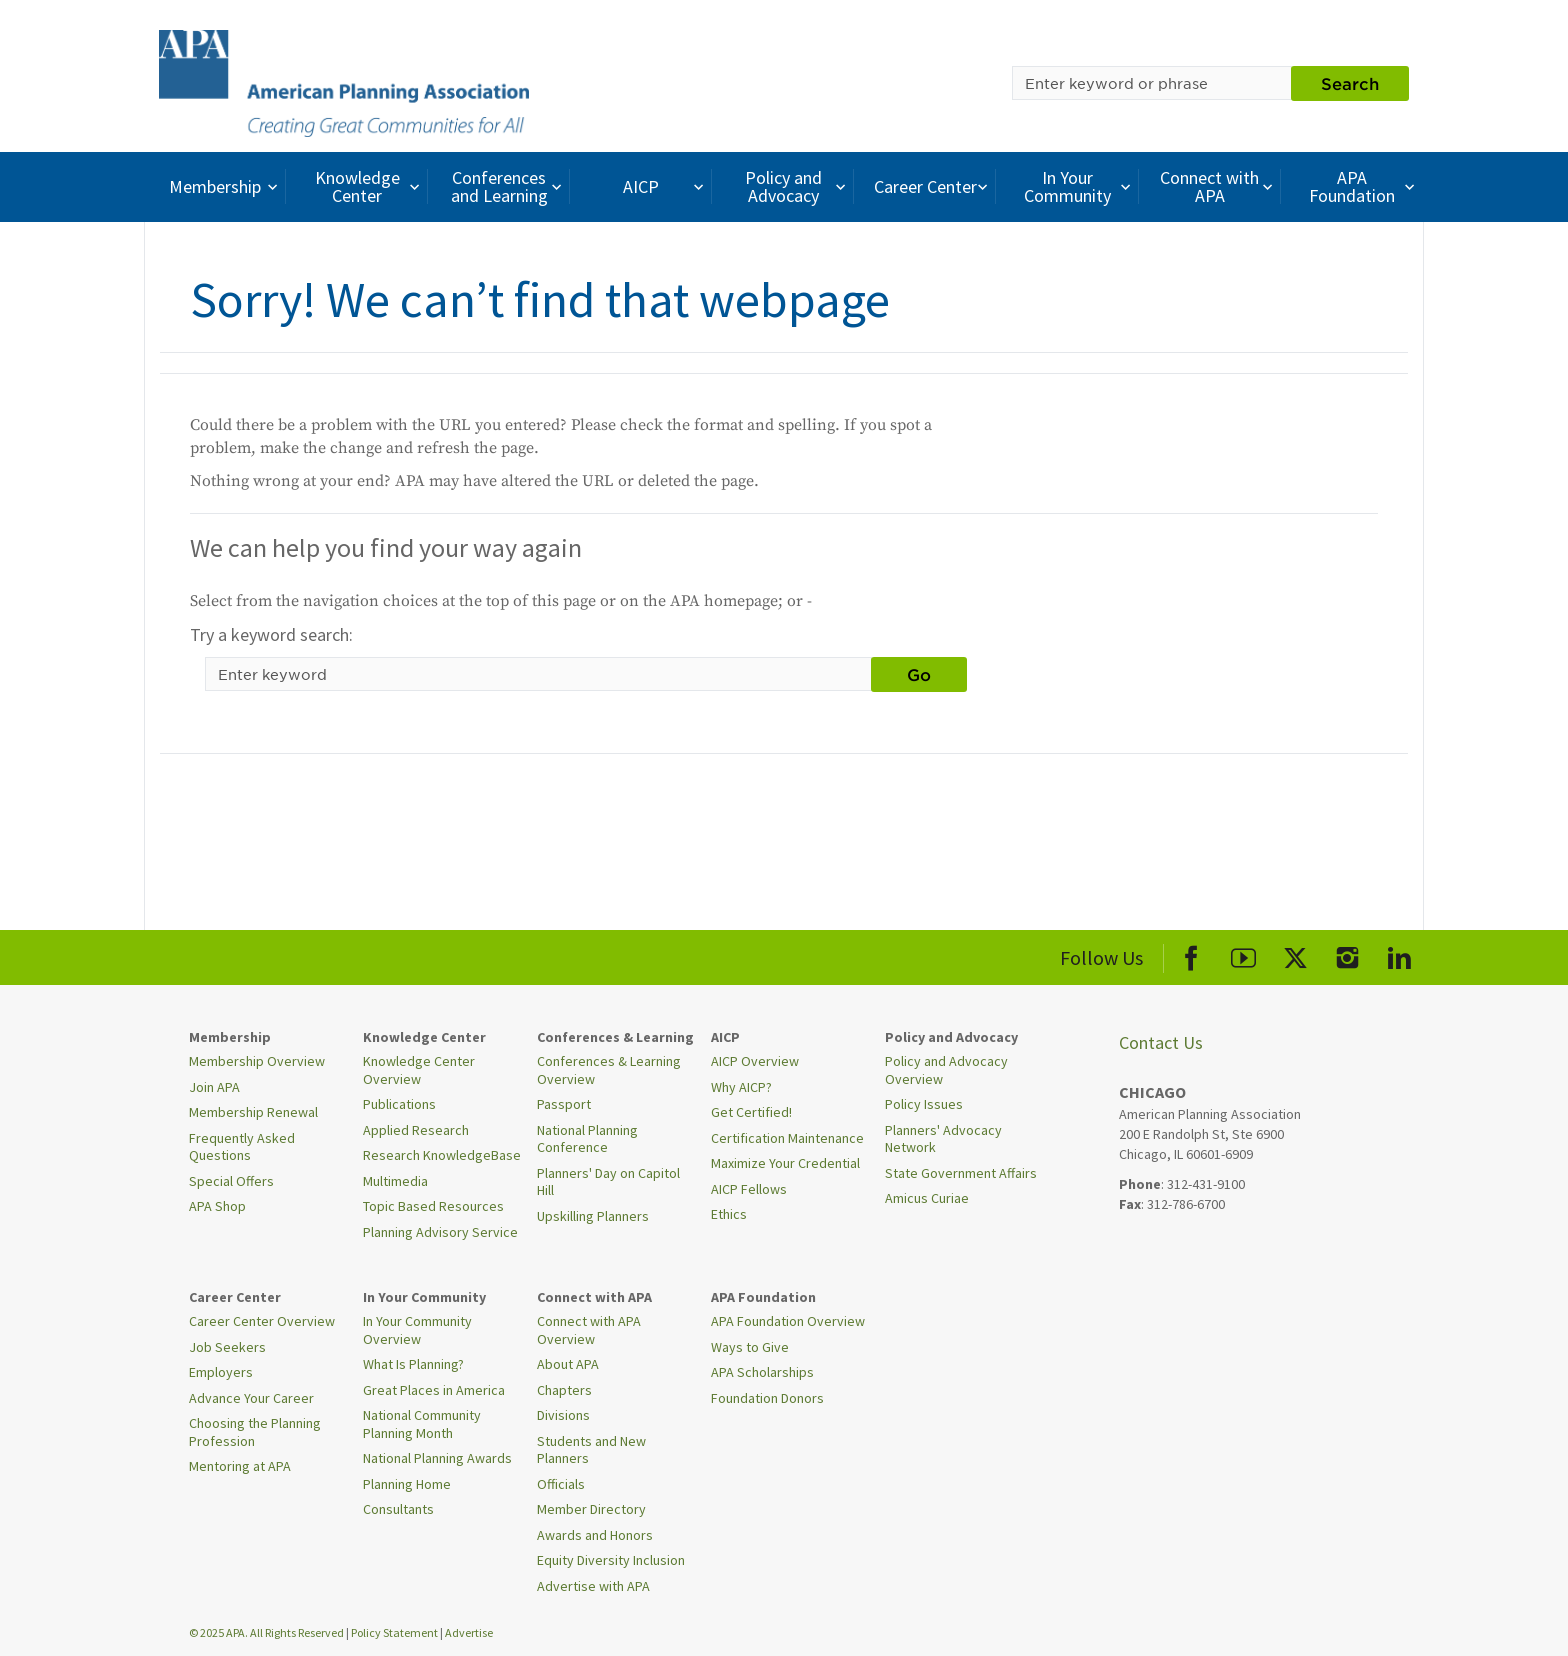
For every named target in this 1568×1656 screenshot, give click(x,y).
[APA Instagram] (1347, 954)
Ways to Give (750, 1347)
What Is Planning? (413, 1364)
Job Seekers (227, 1347)
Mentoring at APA (240, 1466)
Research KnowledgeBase (442, 1155)
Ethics (729, 1214)
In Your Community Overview (417, 1330)
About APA (568, 1364)
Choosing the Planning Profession (255, 1432)
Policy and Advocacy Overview (946, 1070)
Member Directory (591, 1509)
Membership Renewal (253, 1112)
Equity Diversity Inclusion (611, 1560)
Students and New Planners (591, 1450)
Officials (561, 1484)
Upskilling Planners (593, 1216)
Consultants (398, 1509)
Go (919, 674)
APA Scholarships (762, 1372)
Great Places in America (434, 1390)
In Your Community (1079, 186)
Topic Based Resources (433, 1206)
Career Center (933, 186)
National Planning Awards (437, 1458)
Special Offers (231, 1181)
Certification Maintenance (787, 1138)
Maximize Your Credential (785, 1163)
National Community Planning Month (422, 1424)
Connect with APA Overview (589, 1330)
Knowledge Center (370, 186)
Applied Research (416, 1130)
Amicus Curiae (927, 1198)
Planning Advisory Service (440, 1232)
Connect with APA (1218, 186)
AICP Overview (755, 1061)
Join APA (214, 1087)
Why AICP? (741, 1087)
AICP (665, 186)
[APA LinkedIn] (1399, 954)
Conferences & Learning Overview (609, 1070)
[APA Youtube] (1243, 954)
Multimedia (395, 1181)
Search (1350, 83)
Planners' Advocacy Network (943, 1139)
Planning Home (407, 1484)
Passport (564, 1104)
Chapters (564, 1390)
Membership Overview (257, 1061)
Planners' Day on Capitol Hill (608, 1182)
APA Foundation (1364, 186)
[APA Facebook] (1191, 954)
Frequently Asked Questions (242, 1147)
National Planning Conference (587, 1139)
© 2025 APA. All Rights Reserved (267, 1632)
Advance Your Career (251, 1398)
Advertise (469, 1632)
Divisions (563, 1415)
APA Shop (217, 1206)
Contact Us (1161, 1042)
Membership (225, 186)
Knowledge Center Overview (419, 1070)
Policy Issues (924, 1104)
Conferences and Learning (509, 186)
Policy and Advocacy (798, 186)
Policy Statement (394, 1632)
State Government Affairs (961, 1173)
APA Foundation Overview (788, 1321)
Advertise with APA (593, 1586)
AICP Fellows (749, 1189)
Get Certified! (751, 1112)
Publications (399, 1104)
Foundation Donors (767, 1398)
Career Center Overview (262, 1321)
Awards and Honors (595, 1535)
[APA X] (1295, 954)
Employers (221, 1372)
